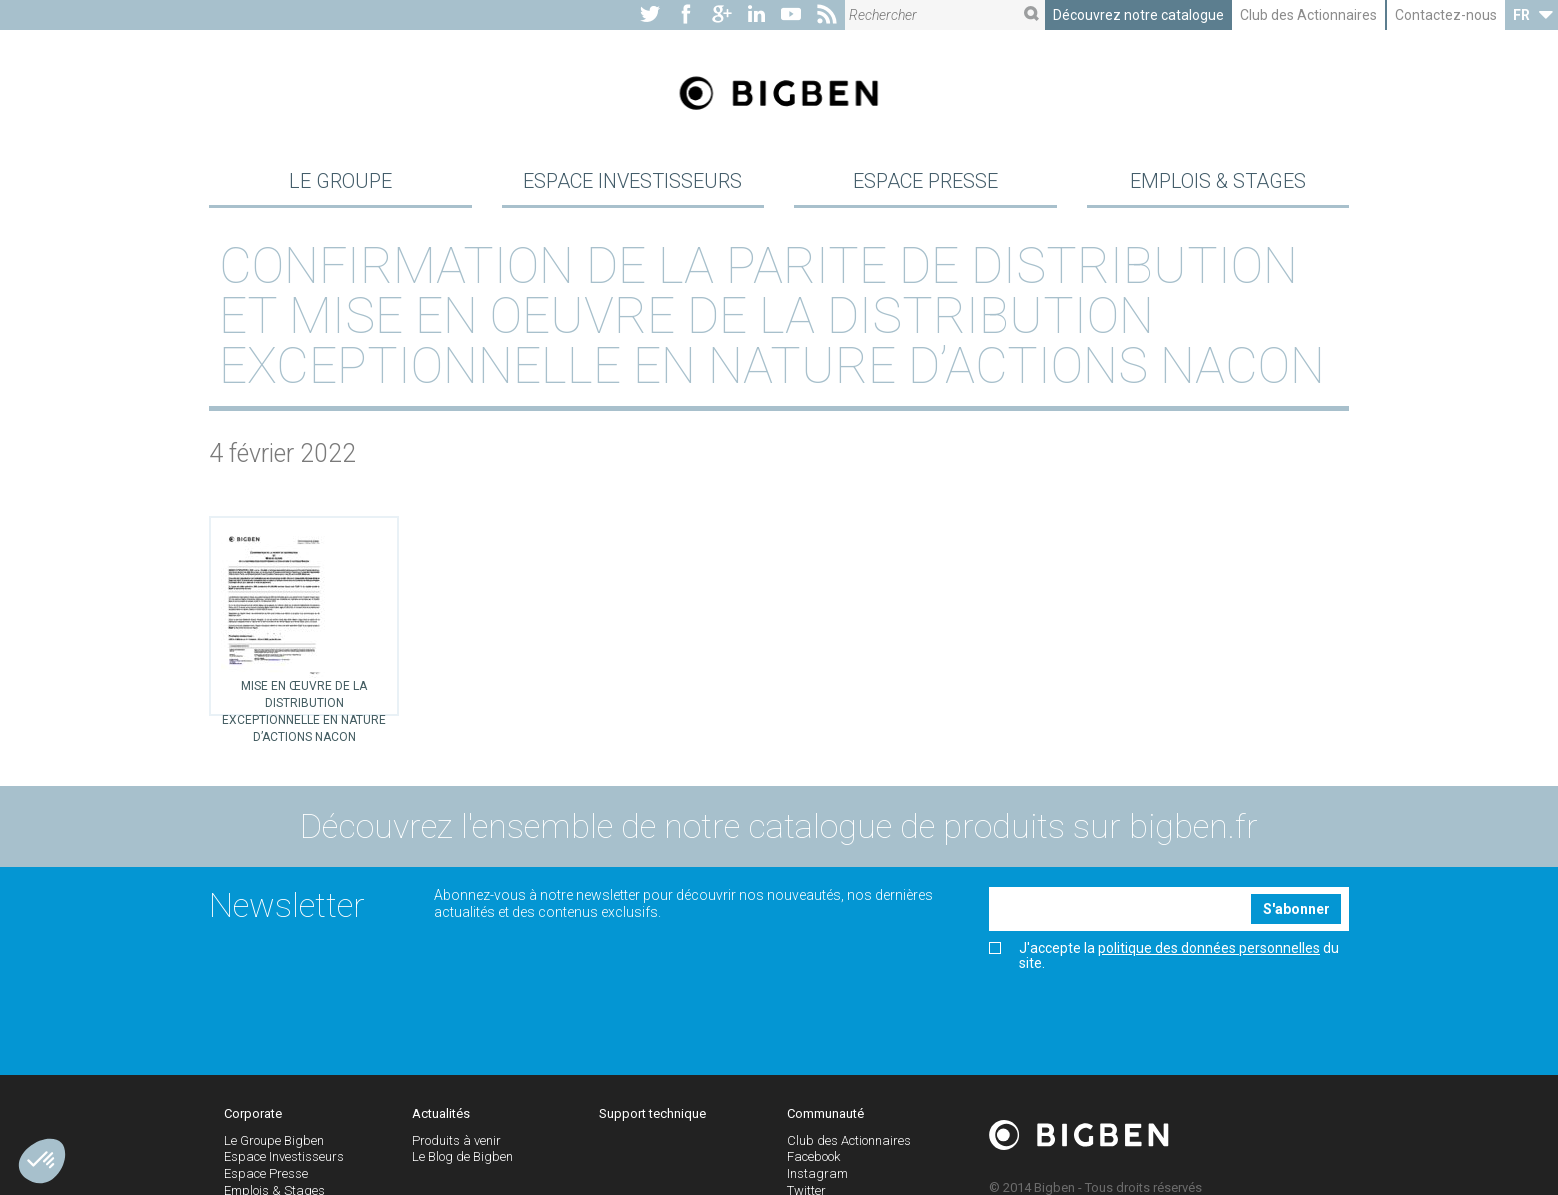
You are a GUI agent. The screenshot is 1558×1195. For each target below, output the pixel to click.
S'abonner (1296, 919)
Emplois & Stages (1218, 184)
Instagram (817, 1184)
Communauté (825, 1123)
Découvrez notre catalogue (1138, 15)
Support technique (652, 1123)
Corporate (253, 1123)
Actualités (441, 1123)
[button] (42, 1161)
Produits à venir (456, 1150)
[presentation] (1141, 1026)
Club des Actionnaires (1308, 15)
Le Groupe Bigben (274, 1150)
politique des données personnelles (1209, 958)
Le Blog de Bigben (462, 1167)
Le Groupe (340, 184)
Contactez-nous (1446, 15)
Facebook (813, 1167)
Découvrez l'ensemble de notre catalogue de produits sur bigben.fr (779, 837)
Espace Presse (925, 184)
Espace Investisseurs (632, 184)
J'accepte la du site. (1164, 966)
